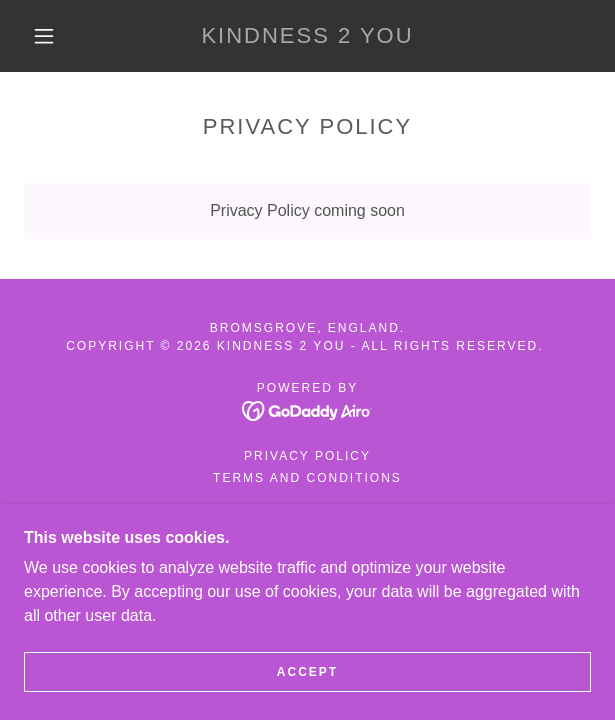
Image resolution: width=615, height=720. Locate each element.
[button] (52, 36)
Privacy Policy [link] (307, 456)
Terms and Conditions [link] (307, 478)
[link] (308, 36)
